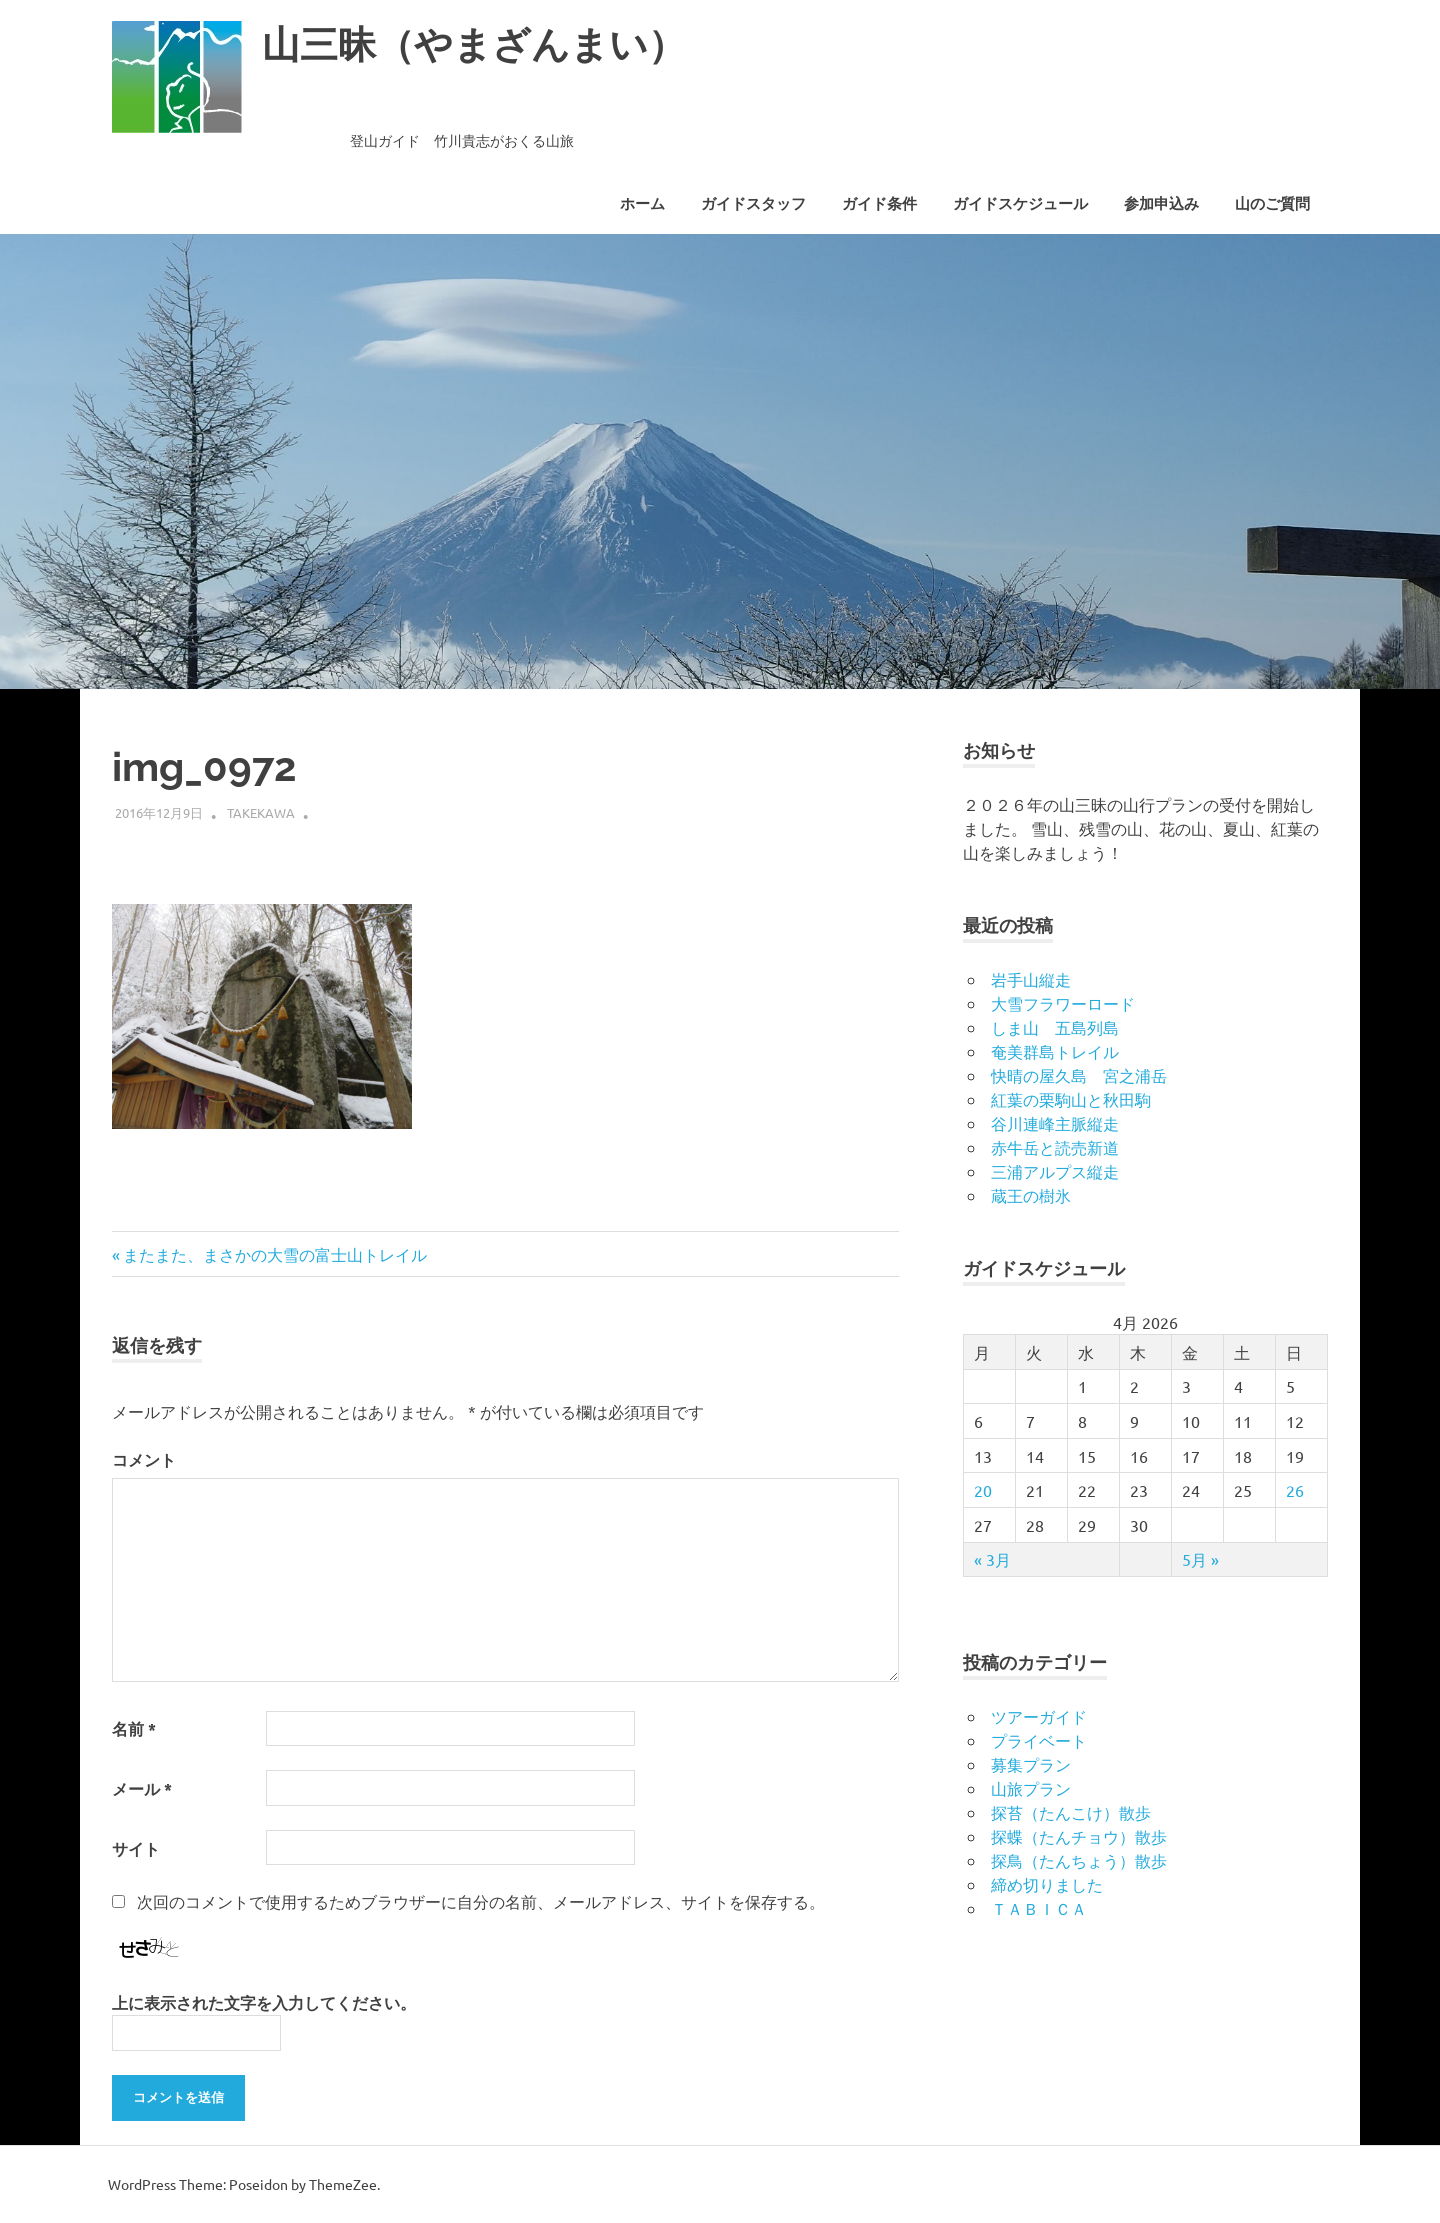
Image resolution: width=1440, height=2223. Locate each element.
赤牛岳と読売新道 (1055, 1147)
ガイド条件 (879, 204)
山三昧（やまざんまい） (474, 44)
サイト (136, 1848)
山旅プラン (1031, 1788)
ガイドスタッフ (753, 204)
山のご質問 (1272, 204)
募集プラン (1031, 1764)
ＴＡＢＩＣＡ (1039, 1908)
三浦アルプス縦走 (1055, 1171)
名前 (134, 1728)
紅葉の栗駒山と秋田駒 (1071, 1099)
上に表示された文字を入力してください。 (264, 2002)
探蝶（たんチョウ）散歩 (1079, 1836)
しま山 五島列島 (1055, 1027)
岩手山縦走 (1031, 979)
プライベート (1039, 1740)
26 (1295, 1490)
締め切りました (1047, 1884)
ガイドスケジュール (1020, 204)
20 (983, 1490)
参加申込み (1161, 204)
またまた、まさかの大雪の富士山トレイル (274, 1254)
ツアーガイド (1039, 1716)
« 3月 (992, 1559)
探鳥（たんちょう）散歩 (1079, 1860)
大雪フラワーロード (1063, 1003)
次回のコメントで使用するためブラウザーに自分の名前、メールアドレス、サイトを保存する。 (481, 1901)
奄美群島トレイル (1055, 1051)
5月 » (1200, 1559)
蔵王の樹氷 (1031, 1195)
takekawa (261, 812)
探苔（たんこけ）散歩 (1071, 1812)
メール (142, 1788)
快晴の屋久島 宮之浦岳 (1079, 1075)
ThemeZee (343, 2184)
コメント (144, 1459)
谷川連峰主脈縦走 (1055, 1123)
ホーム (642, 204)
